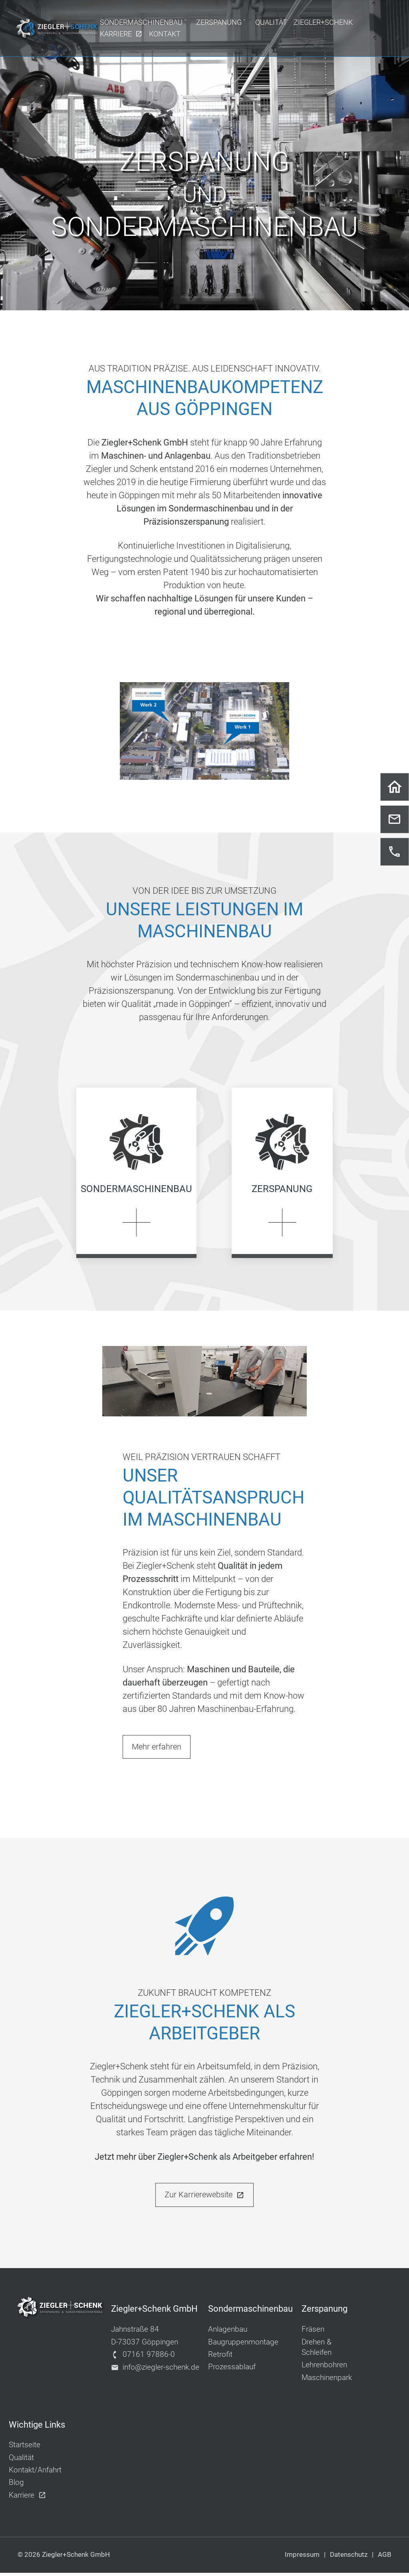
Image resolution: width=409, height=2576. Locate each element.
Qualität (21, 2460)
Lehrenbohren (324, 2367)
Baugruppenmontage (243, 2344)
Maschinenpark (327, 2380)
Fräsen (313, 2332)
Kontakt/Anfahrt (35, 2473)
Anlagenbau (227, 2332)
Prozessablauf (232, 2369)
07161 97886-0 (143, 2357)
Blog (16, 2485)
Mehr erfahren (156, 1749)
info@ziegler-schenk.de (155, 2370)
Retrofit (220, 2357)
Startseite (24, 2447)
